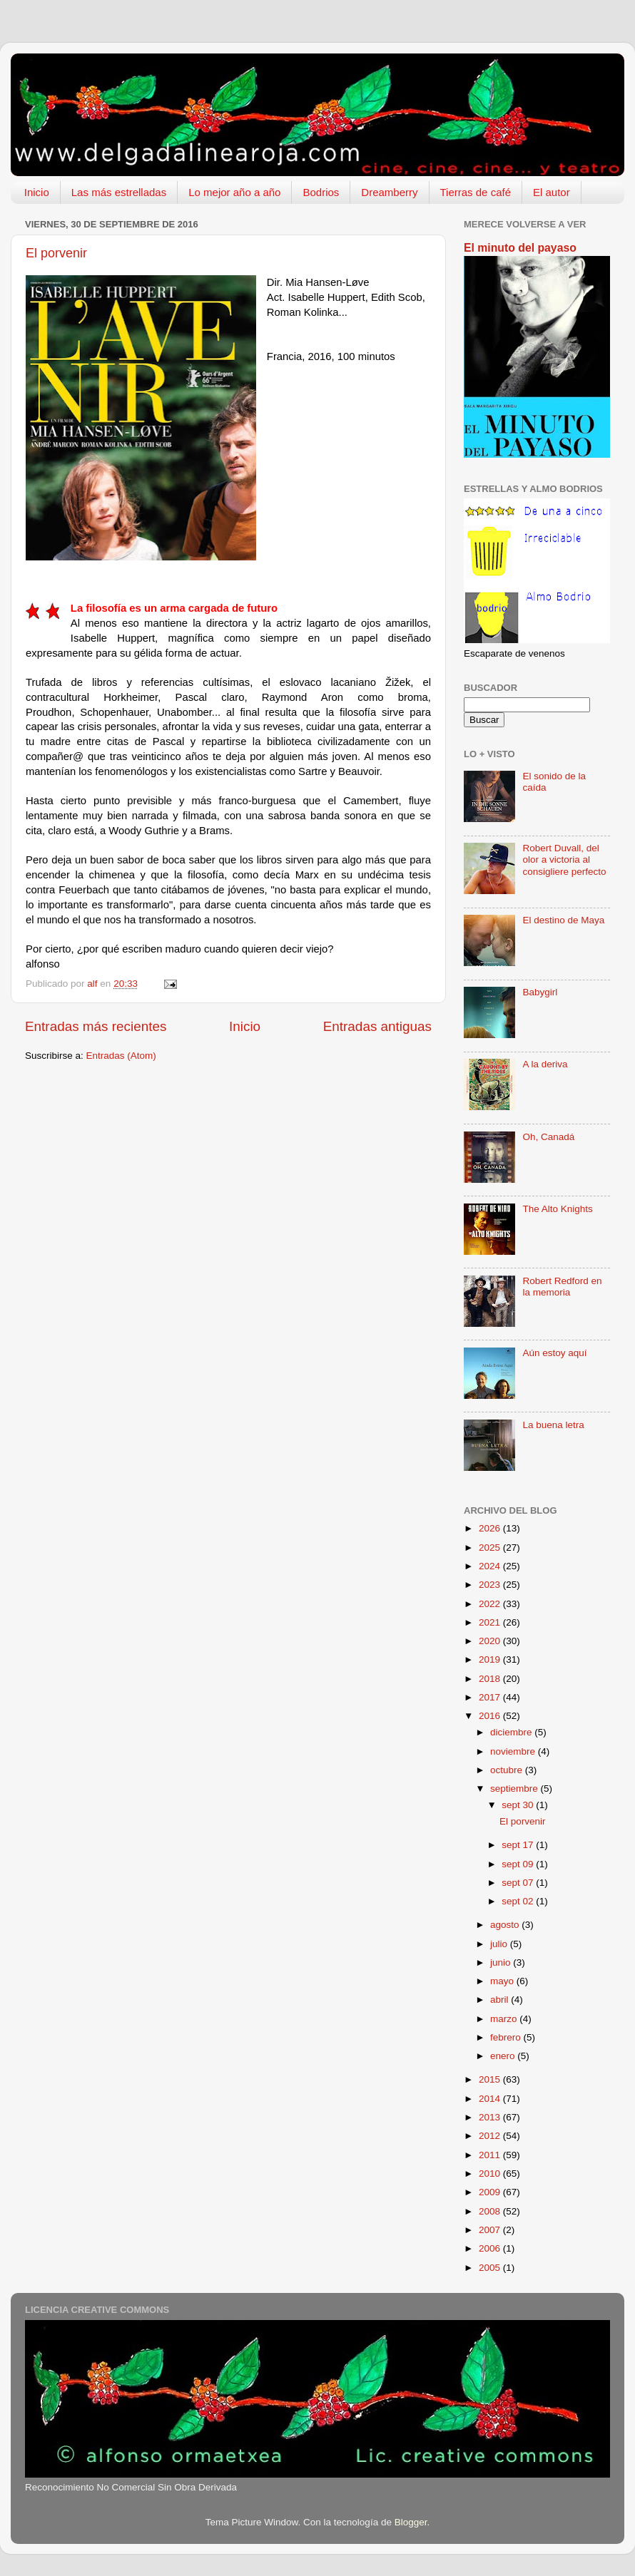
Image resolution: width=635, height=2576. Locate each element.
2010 (491, 2173)
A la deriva (544, 1064)
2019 (491, 1659)
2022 (491, 1604)
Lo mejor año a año (234, 192)
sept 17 (519, 1844)
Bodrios (321, 192)
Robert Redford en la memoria (561, 1287)
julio (500, 1944)
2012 (491, 2135)
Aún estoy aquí (554, 1353)
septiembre (515, 1788)
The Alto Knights (557, 1209)
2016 (491, 1715)
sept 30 (519, 1805)
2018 (491, 1678)
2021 (491, 1622)
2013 (491, 2117)
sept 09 (519, 1864)
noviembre (514, 1751)
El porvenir (56, 253)
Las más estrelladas (118, 192)
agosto (506, 1924)
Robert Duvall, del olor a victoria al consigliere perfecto (564, 859)
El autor (551, 192)
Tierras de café (476, 192)
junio (501, 1962)
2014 (491, 2098)
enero (503, 2056)
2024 (491, 1566)
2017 (491, 1697)
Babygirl (539, 992)
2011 (491, 2155)
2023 (491, 1584)
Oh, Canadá (548, 1137)
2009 (491, 2192)
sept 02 (519, 1901)
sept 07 (519, 1882)
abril (500, 1999)
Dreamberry (389, 192)
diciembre (512, 1732)
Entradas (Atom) (121, 1055)
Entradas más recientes (95, 1026)
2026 (491, 1528)
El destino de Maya (563, 920)
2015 (491, 2079)
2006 (491, 2248)
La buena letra (553, 1425)
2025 (491, 1547)
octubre (507, 1770)
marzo (504, 2018)
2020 (491, 1641)
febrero (507, 2037)
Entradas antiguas (377, 1026)
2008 (491, 2211)
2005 (491, 2267)
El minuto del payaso (520, 248)
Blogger (411, 2522)
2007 (491, 2230)
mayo (503, 1981)
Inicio (36, 192)
